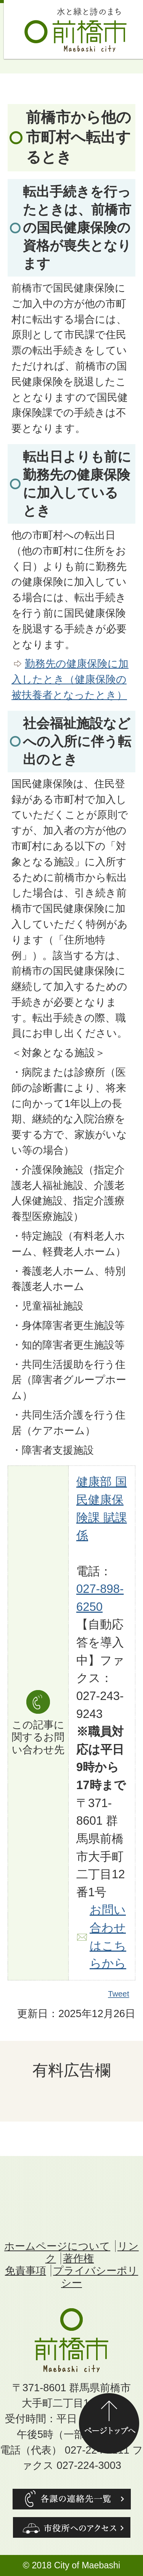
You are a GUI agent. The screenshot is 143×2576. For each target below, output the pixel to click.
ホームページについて (57, 2246)
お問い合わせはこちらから (108, 1936)
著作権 (78, 2258)
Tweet (119, 1993)
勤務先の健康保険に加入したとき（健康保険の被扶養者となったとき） (70, 679)
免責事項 (25, 2270)
